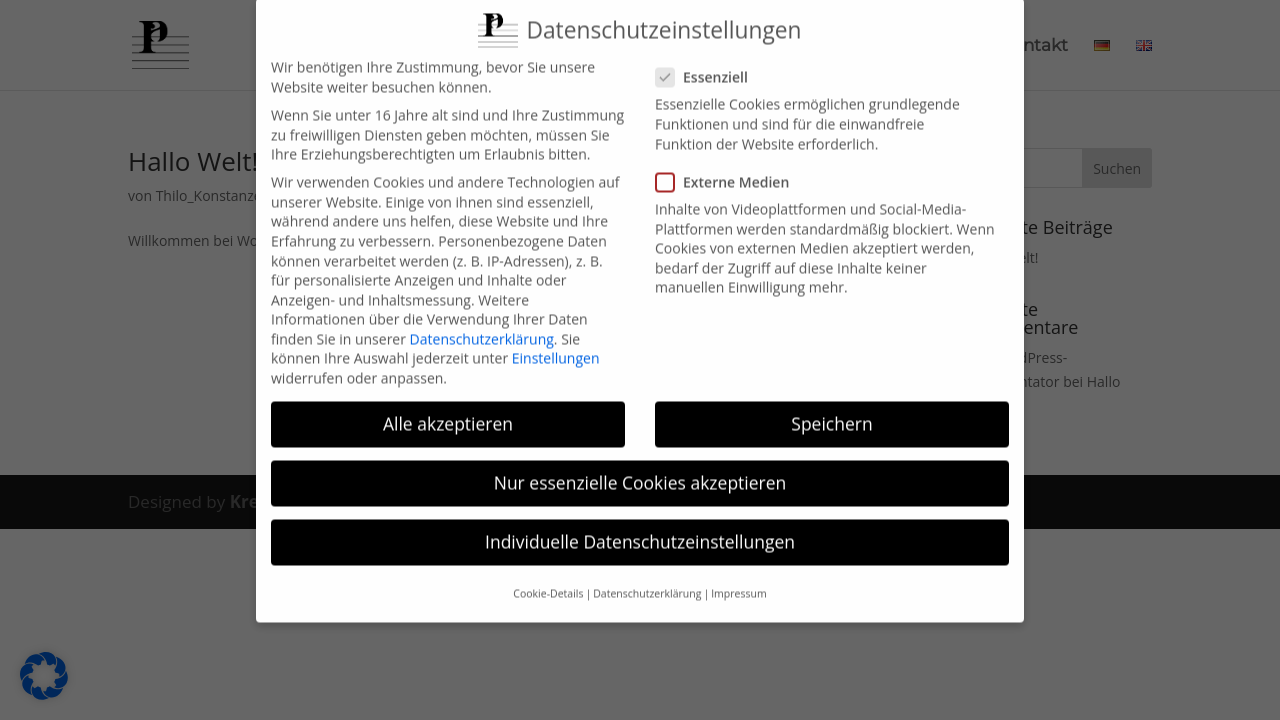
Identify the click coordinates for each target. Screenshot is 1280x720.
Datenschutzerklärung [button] (647, 579)
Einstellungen (556, 344)
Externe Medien (730, 167)
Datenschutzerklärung (482, 325)
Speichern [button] (831, 410)
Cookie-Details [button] (548, 579)
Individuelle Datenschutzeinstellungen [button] (640, 528)
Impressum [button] (738, 579)
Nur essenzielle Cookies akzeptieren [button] (640, 469)
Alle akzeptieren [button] (448, 410)
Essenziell (710, 63)
